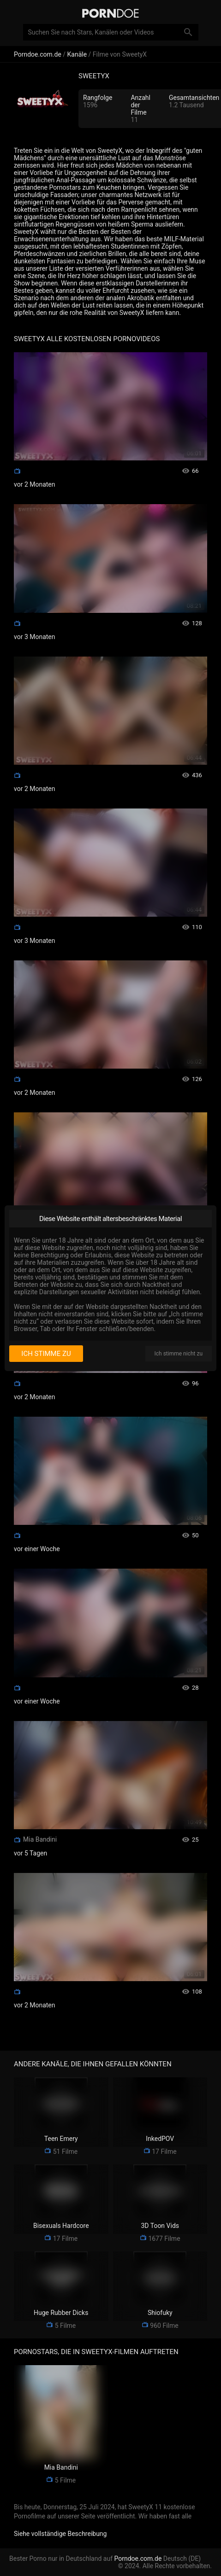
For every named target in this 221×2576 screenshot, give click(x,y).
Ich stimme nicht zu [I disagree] (179, 1353)
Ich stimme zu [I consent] (46, 1353)
